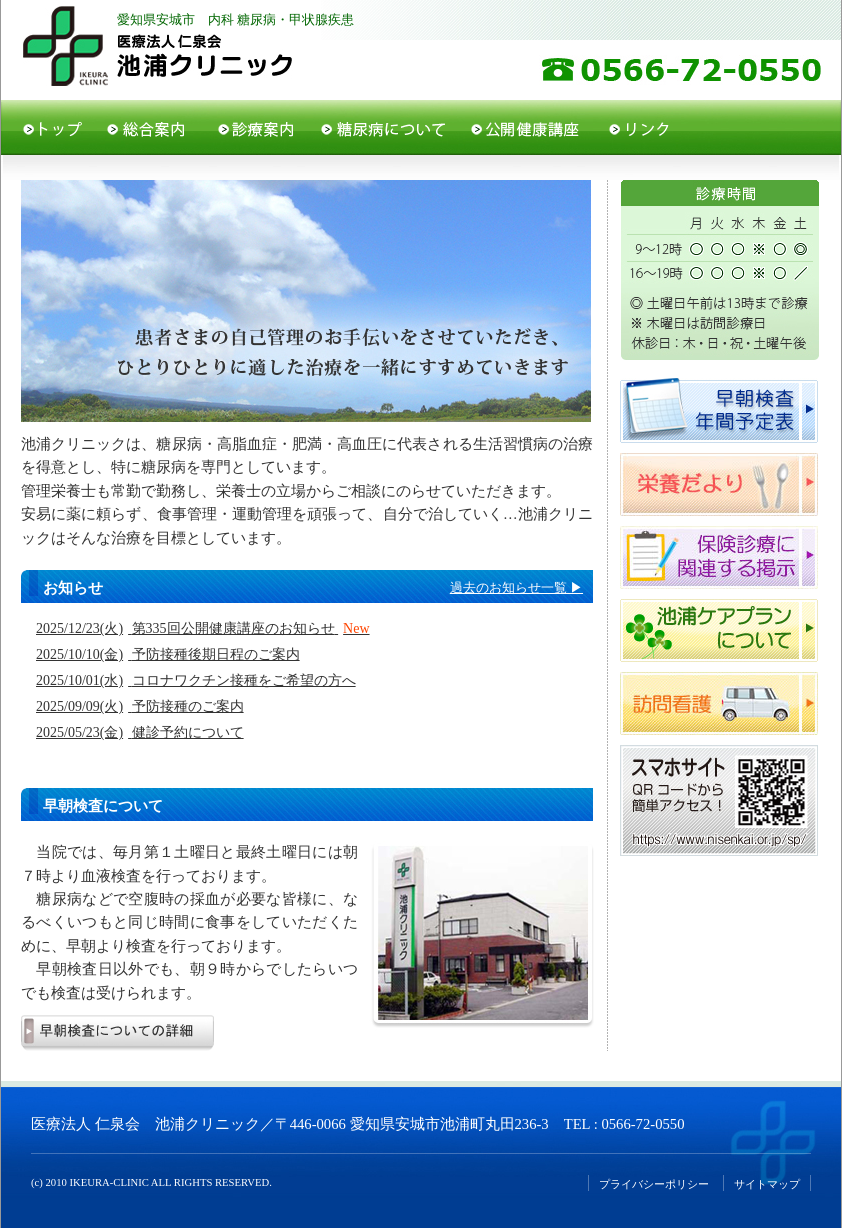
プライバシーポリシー (654, 1184)
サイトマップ (767, 1184)
